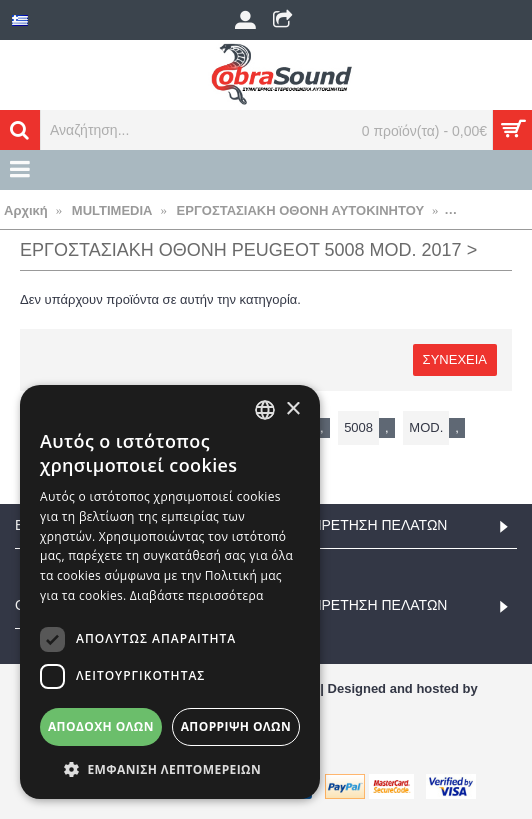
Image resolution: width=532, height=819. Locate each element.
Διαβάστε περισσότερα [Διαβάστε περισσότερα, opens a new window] (197, 595)
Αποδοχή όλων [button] (101, 726)
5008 (358, 427)
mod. (426, 427)
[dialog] (170, 592)
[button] (170, 769)
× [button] (292, 409)
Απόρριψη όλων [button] (236, 726)
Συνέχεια (455, 359)
